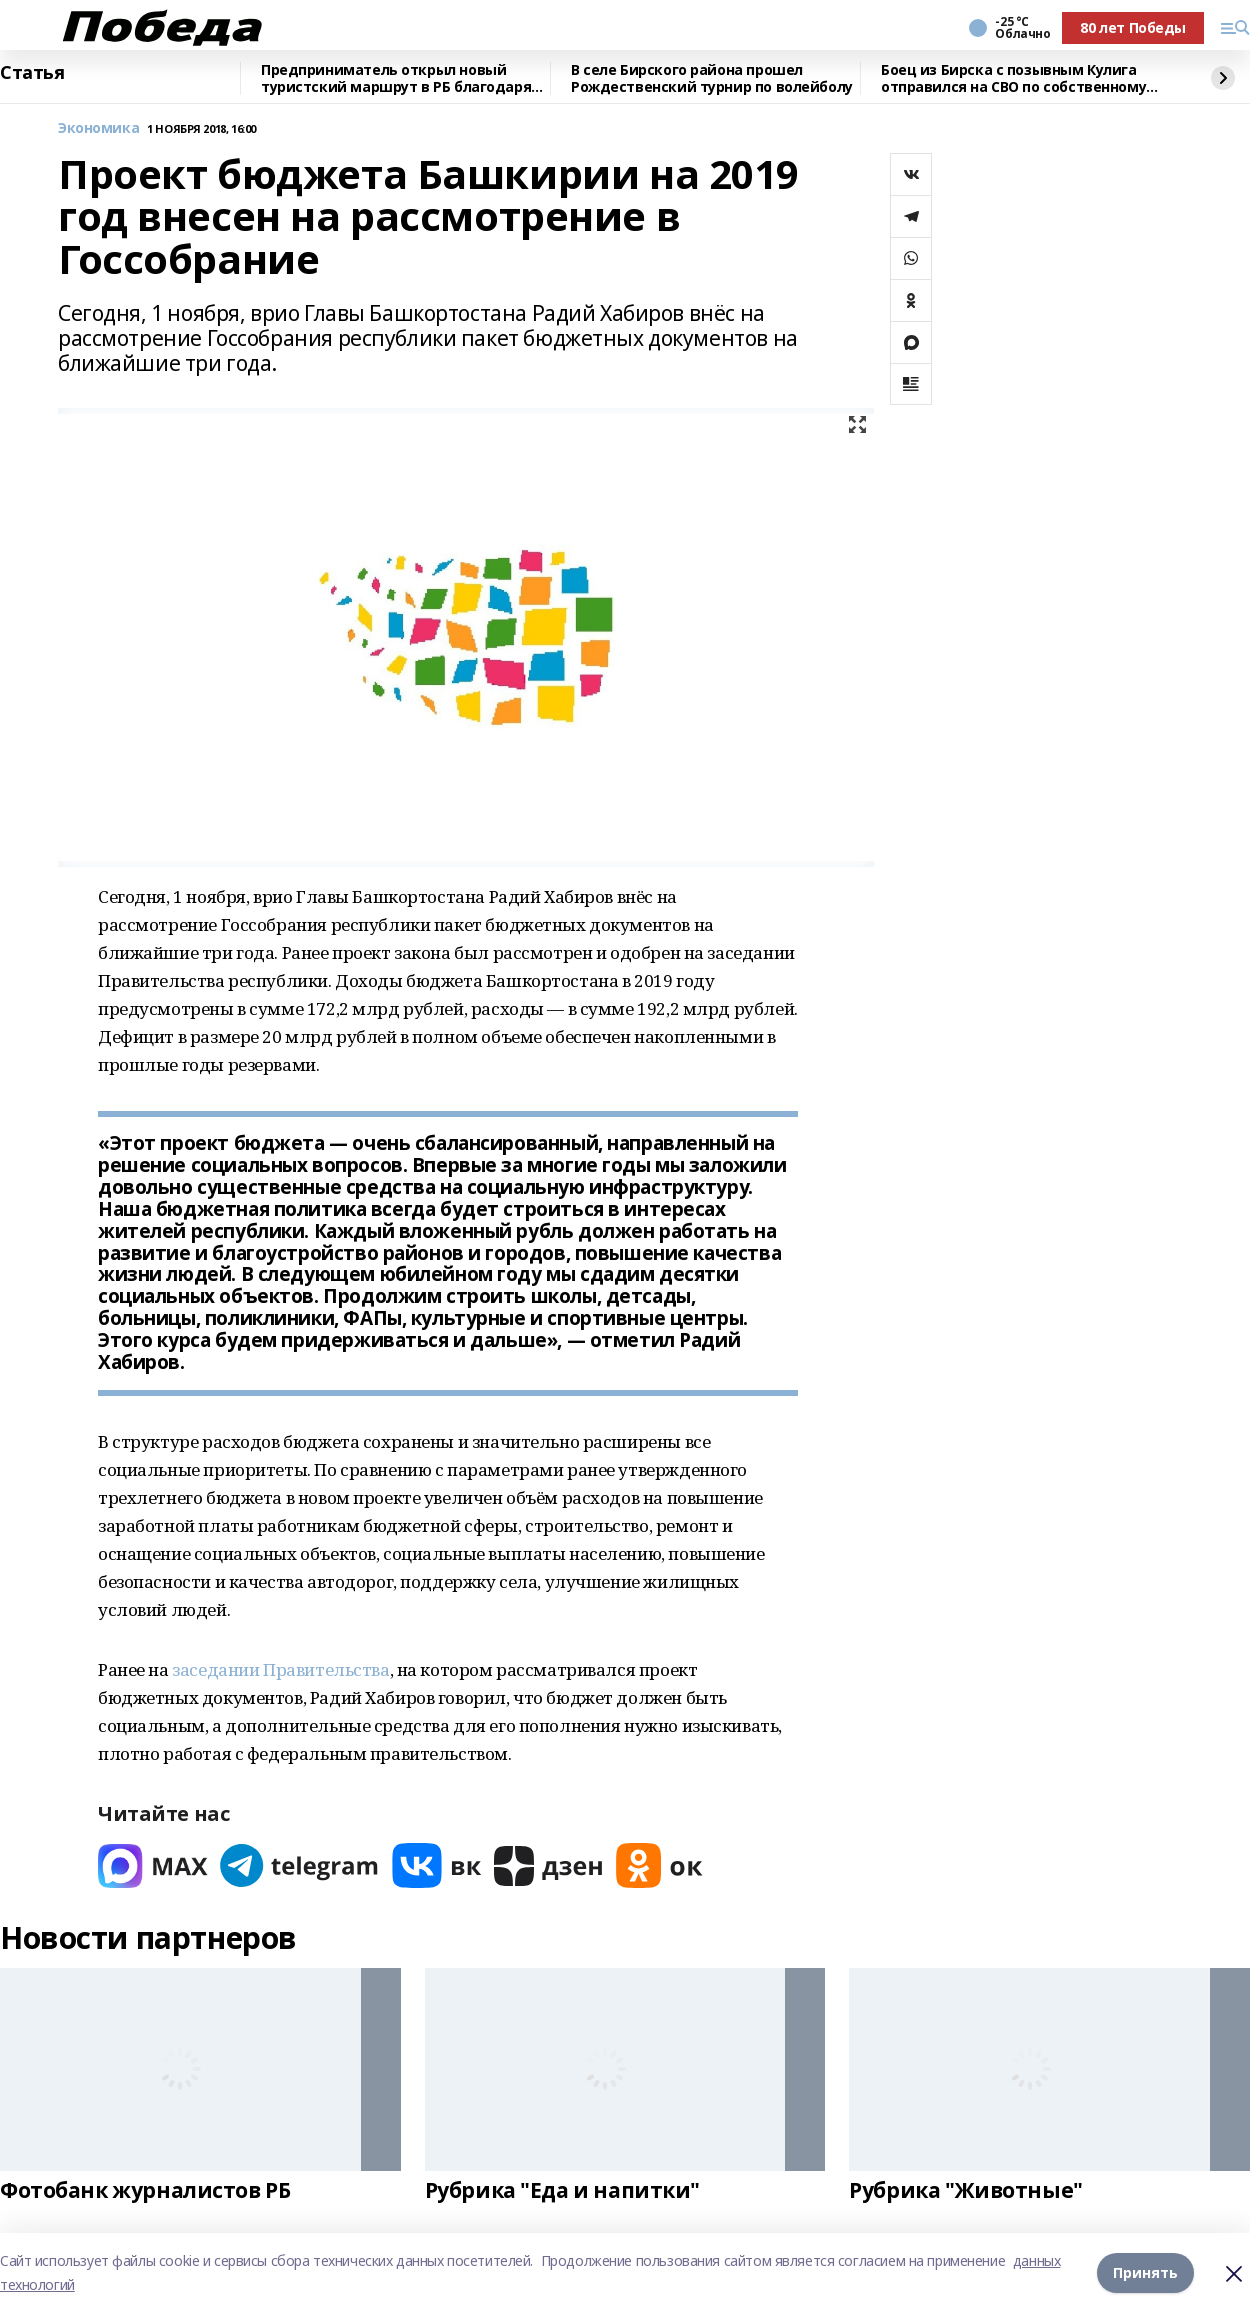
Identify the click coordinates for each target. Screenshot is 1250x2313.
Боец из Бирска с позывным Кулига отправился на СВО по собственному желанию (1013, 78)
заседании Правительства (280, 1669)
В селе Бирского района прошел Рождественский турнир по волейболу (712, 78)
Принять (1145, 2272)
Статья (32, 73)
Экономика (98, 128)
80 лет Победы (1133, 27)
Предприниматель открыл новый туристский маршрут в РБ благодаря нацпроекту (396, 78)
